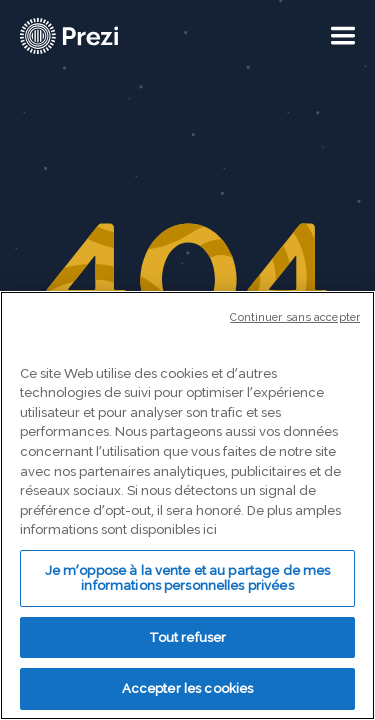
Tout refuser (188, 637)
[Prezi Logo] (70, 36)
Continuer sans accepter (295, 317)
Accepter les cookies (188, 688)
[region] (187, 505)
